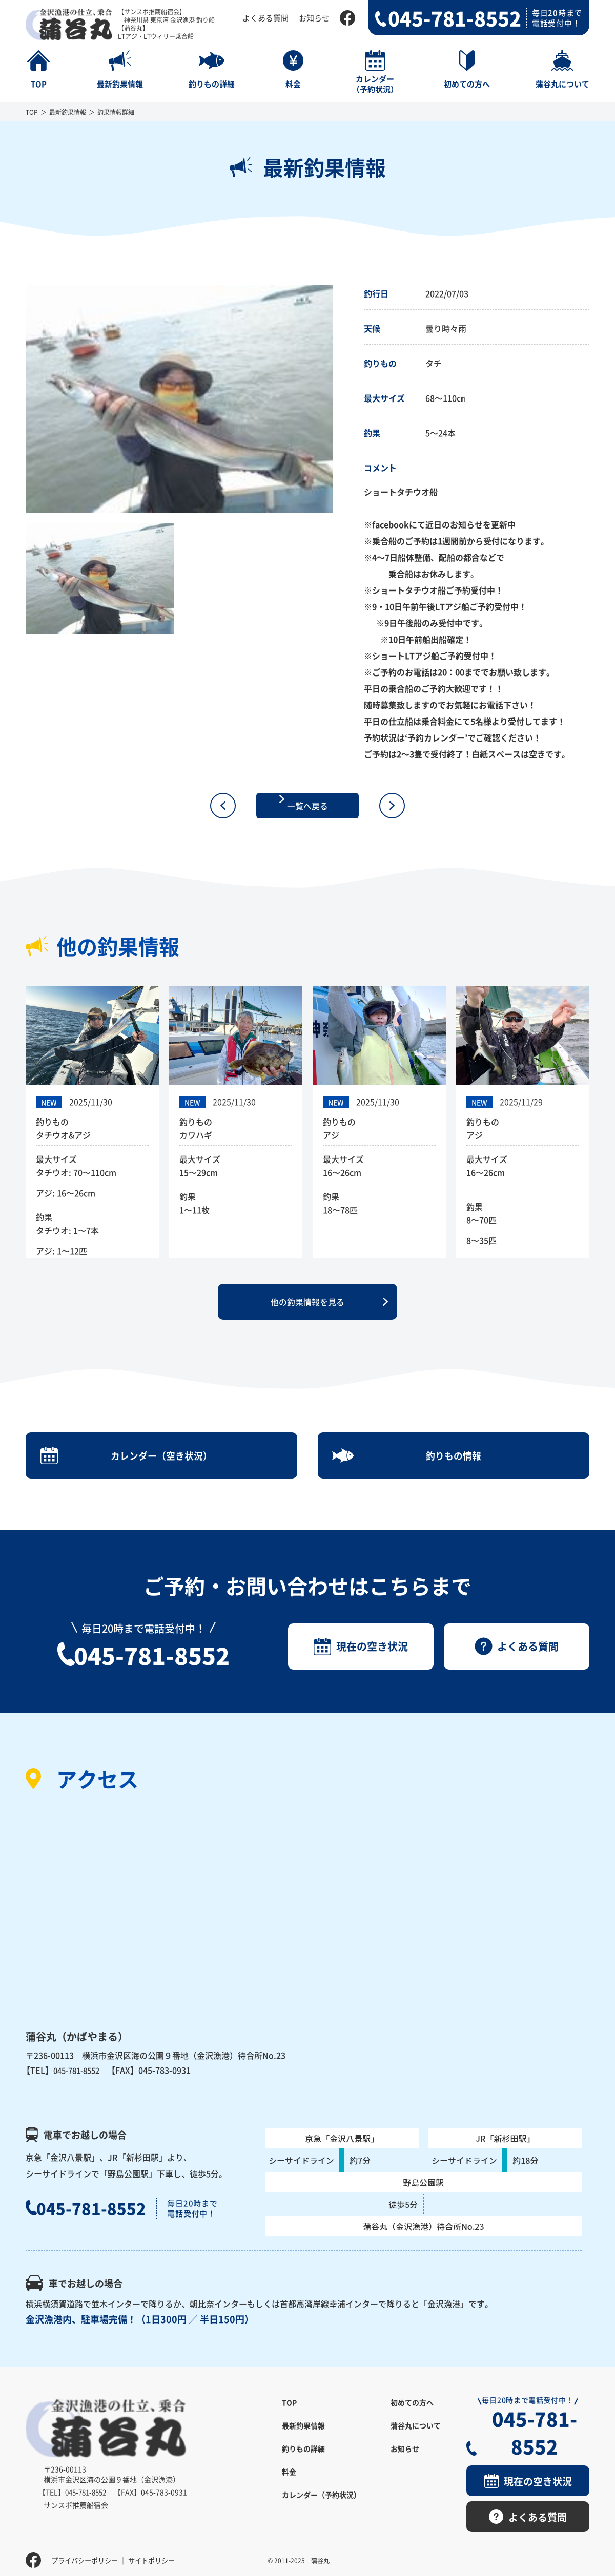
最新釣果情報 (67, 112)
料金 (289, 2496)
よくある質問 (265, 17)
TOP (32, 112)
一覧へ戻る (307, 805)
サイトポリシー (158, 2553)
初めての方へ (412, 2427)
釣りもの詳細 (303, 2473)
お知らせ (314, 17)
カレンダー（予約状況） (321, 2519)
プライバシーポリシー (87, 2553)
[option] (179, 399)
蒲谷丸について (416, 2450)
